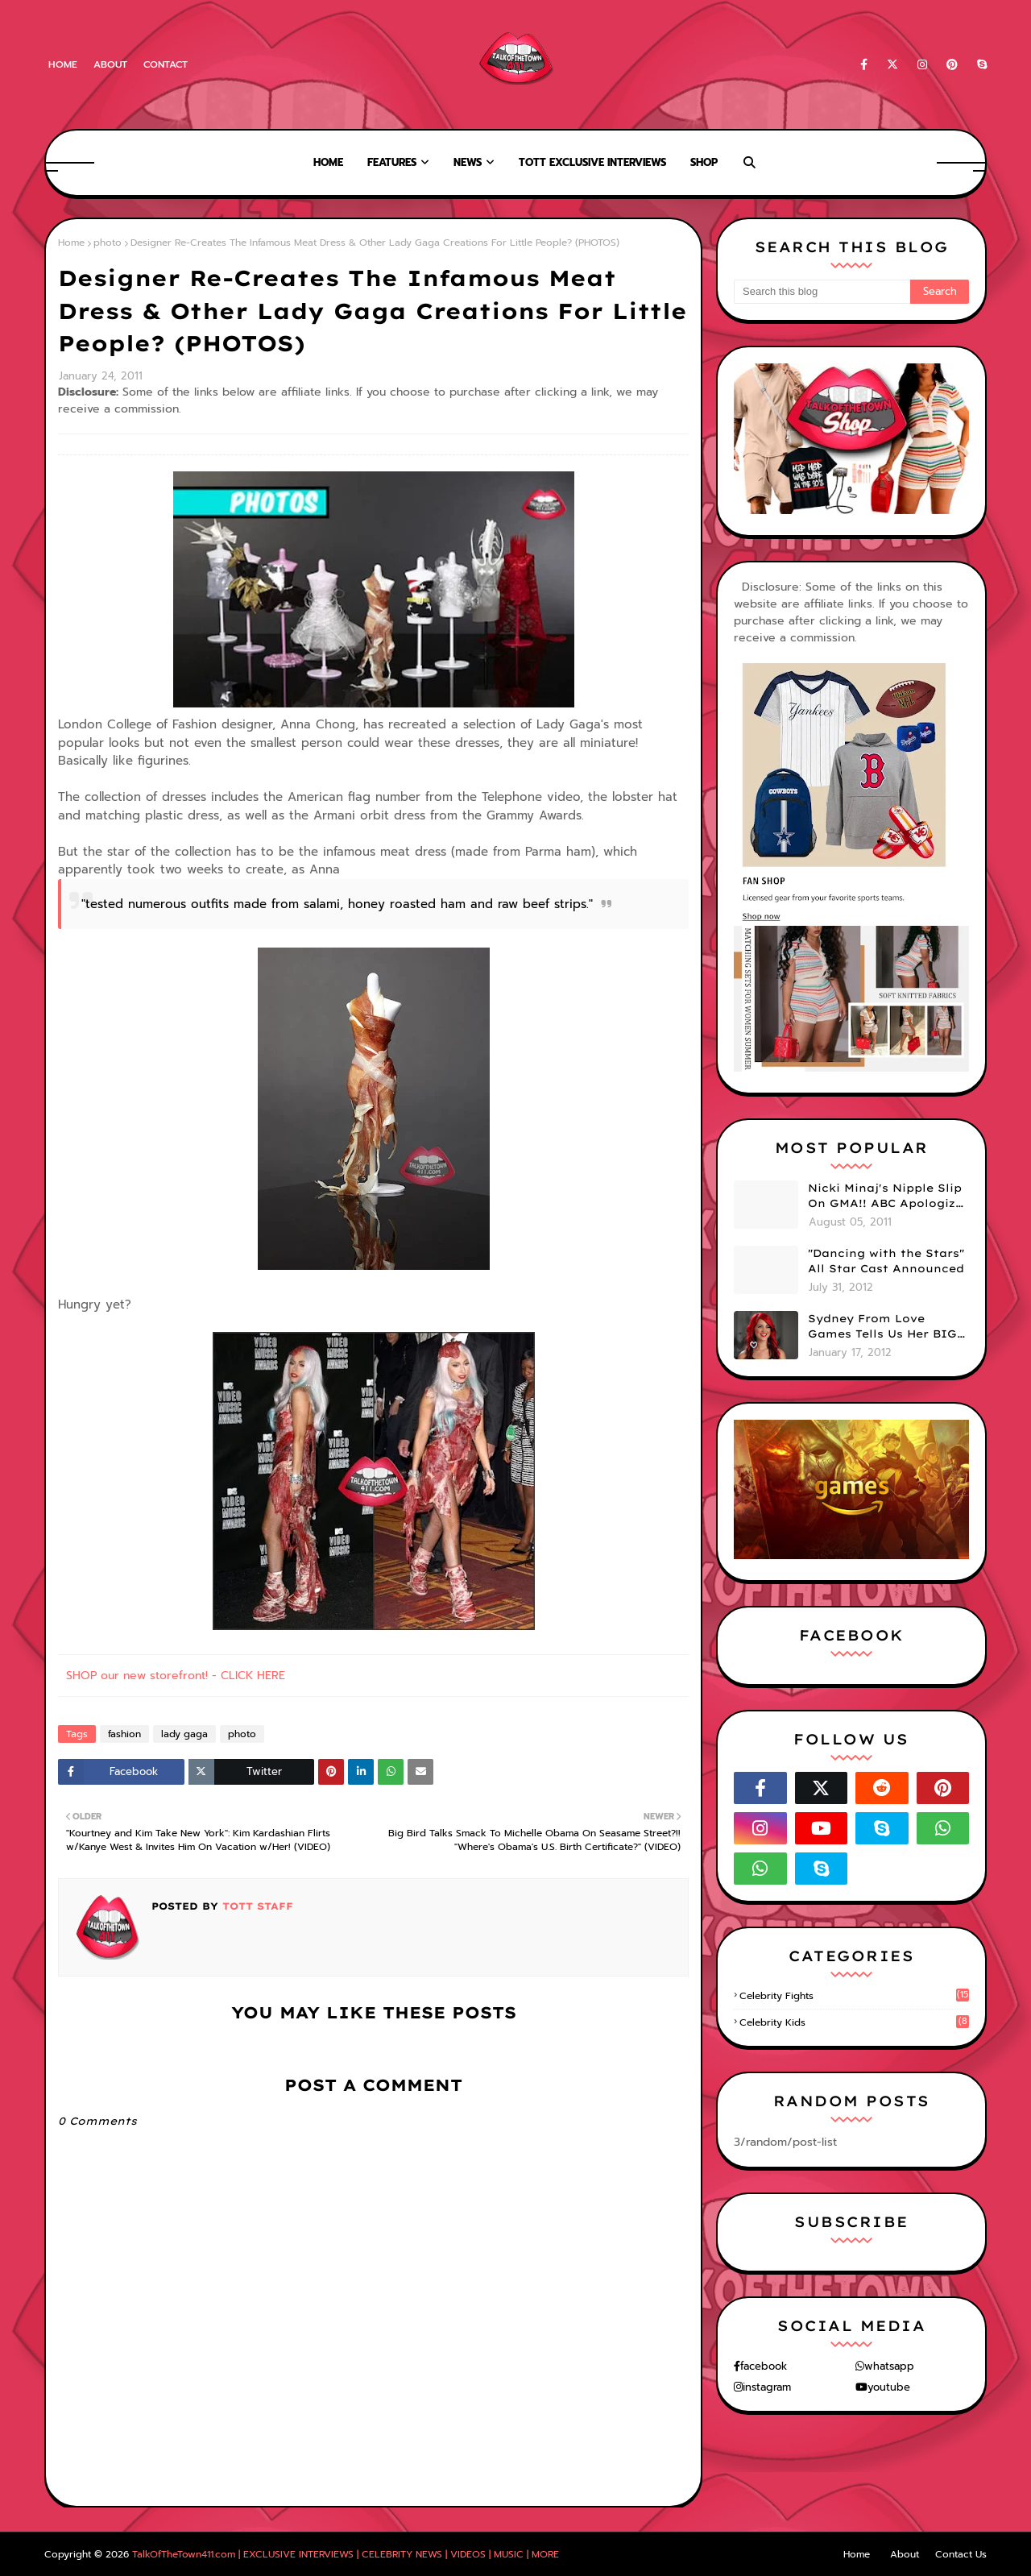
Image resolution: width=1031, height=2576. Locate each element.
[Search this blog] (822, 292)
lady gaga (184, 1734)
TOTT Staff (255, 1906)
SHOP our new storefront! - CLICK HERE (175, 1675)
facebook (763, 2366)
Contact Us (961, 2554)
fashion (124, 1734)
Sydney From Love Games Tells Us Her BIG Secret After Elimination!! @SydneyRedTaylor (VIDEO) (882, 1327)
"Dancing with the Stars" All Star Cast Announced (886, 1261)
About (110, 64)
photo (107, 242)
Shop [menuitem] (704, 162)
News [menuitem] (467, 162)
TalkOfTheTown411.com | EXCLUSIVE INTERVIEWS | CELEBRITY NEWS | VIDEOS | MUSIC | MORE (345, 2554)
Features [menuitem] (391, 162)
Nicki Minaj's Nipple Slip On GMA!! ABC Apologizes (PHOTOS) (888, 1196)
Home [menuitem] (328, 162)
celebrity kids (854, 2022)
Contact (165, 64)
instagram (767, 2387)
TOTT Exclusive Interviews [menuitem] (592, 162)
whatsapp (889, 2366)
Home (62, 64)
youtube (888, 2387)
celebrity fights (854, 1996)
